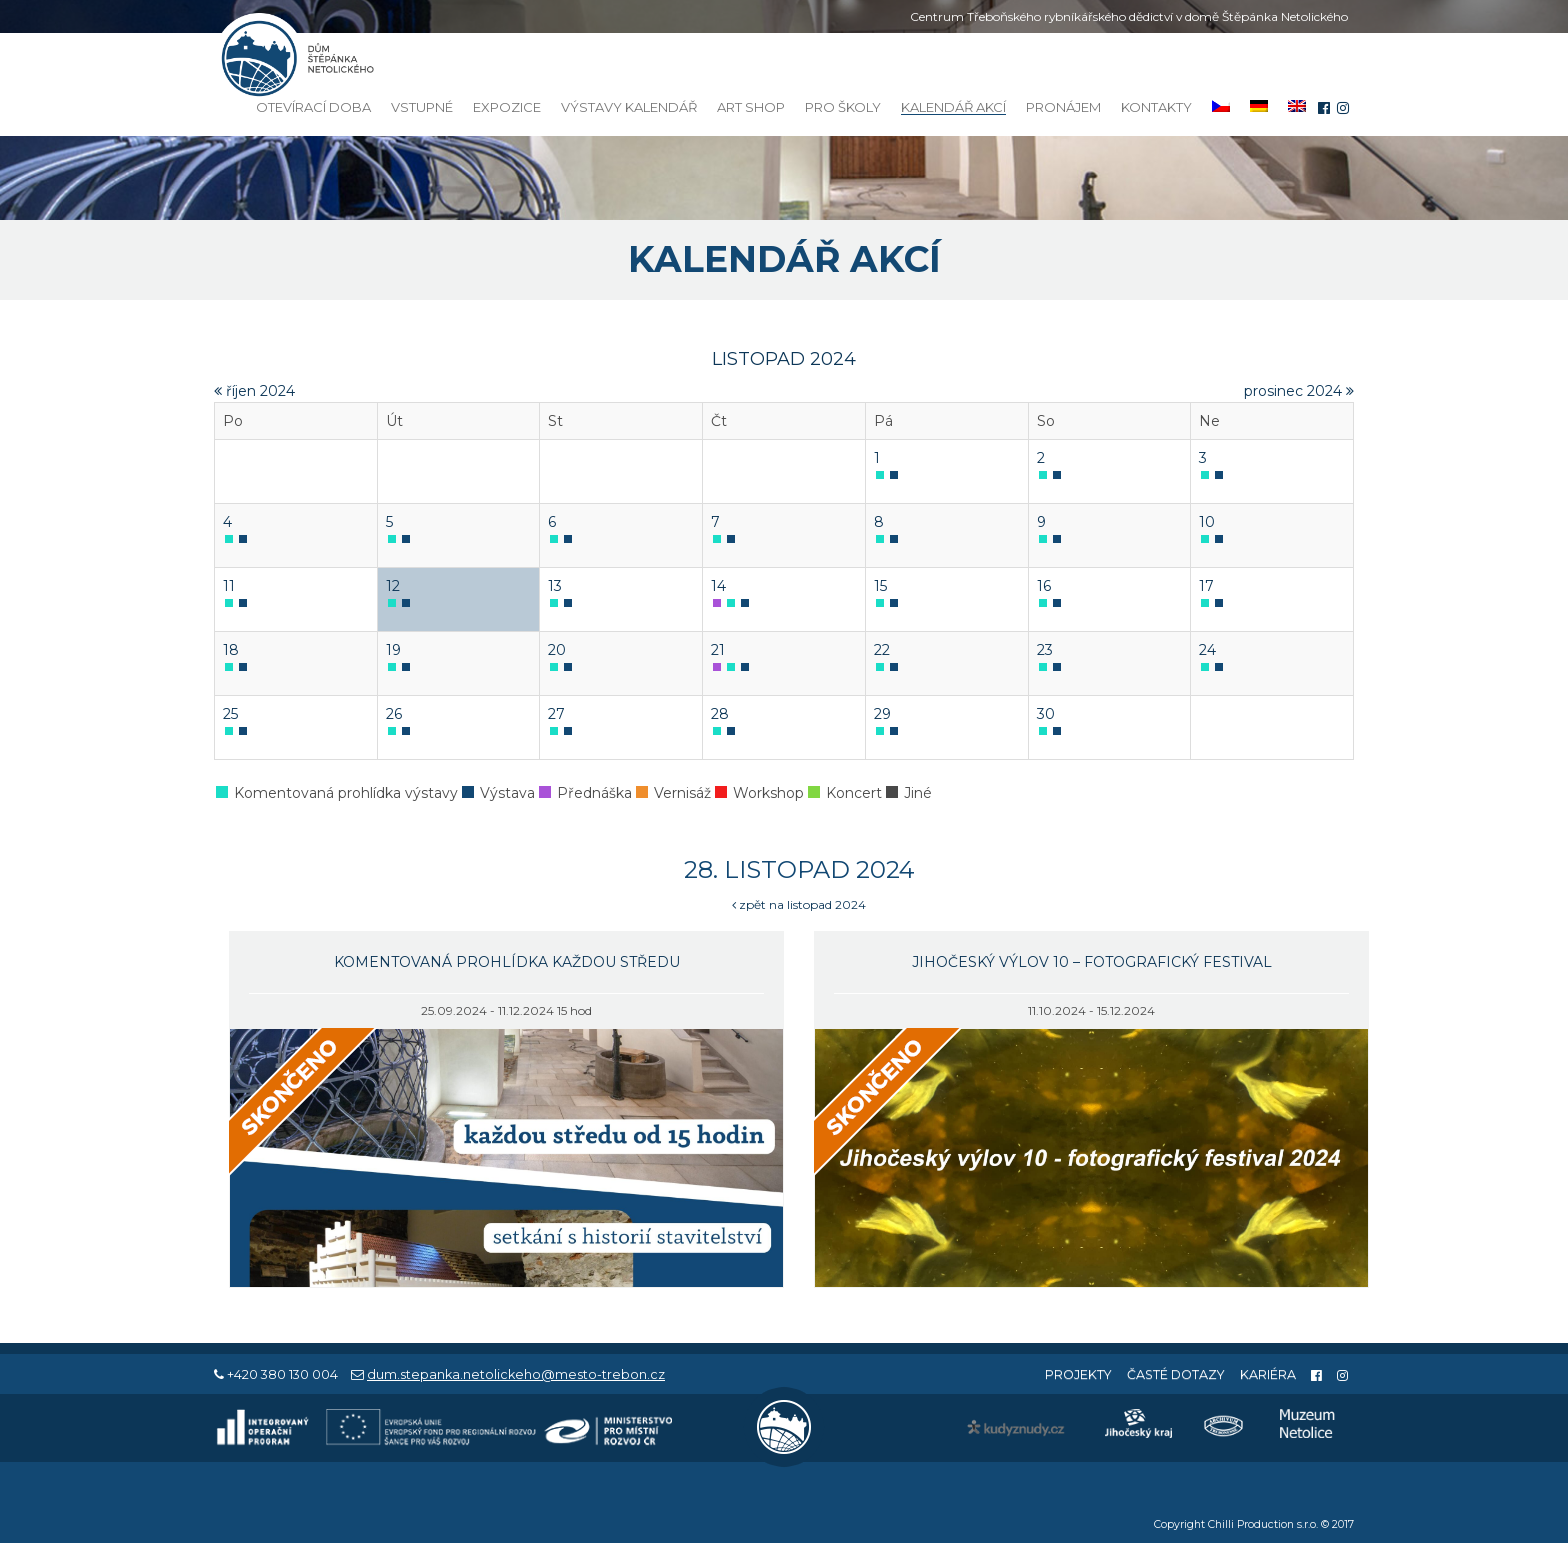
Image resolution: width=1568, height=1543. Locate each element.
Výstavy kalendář (629, 107)
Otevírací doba (313, 107)
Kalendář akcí (953, 107)
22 (882, 650)
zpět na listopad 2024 (799, 904)
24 (1207, 650)
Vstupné (422, 107)
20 (557, 650)
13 (555, 586)
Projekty (1078, 1374)
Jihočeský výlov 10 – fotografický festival (1092, 962)
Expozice (507, 107)
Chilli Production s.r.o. (1263, 1524)
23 (1045, 650)
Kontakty (1156, 107)
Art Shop (751, 107)
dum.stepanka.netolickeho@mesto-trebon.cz (516, 1374)
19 (393, 650)
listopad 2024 (784, 359)
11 (229, 586)
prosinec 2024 (1299, 391)
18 (231, 650)
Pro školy (843, 107)
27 (556, 714)
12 (393, 586)
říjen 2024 (254, 391)
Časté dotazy (1176, 1374)
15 (880, 586)
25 (230, 714)
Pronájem (1063, 107)
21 (718, 650)
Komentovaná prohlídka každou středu (507, 962)
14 (718, 586)
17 (1206, 586)
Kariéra (1268, 1374)
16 (1044, 586)
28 (720, 714)
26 (394, 714)
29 (882, 714)
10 (1207, 522)
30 (1046, 714)
